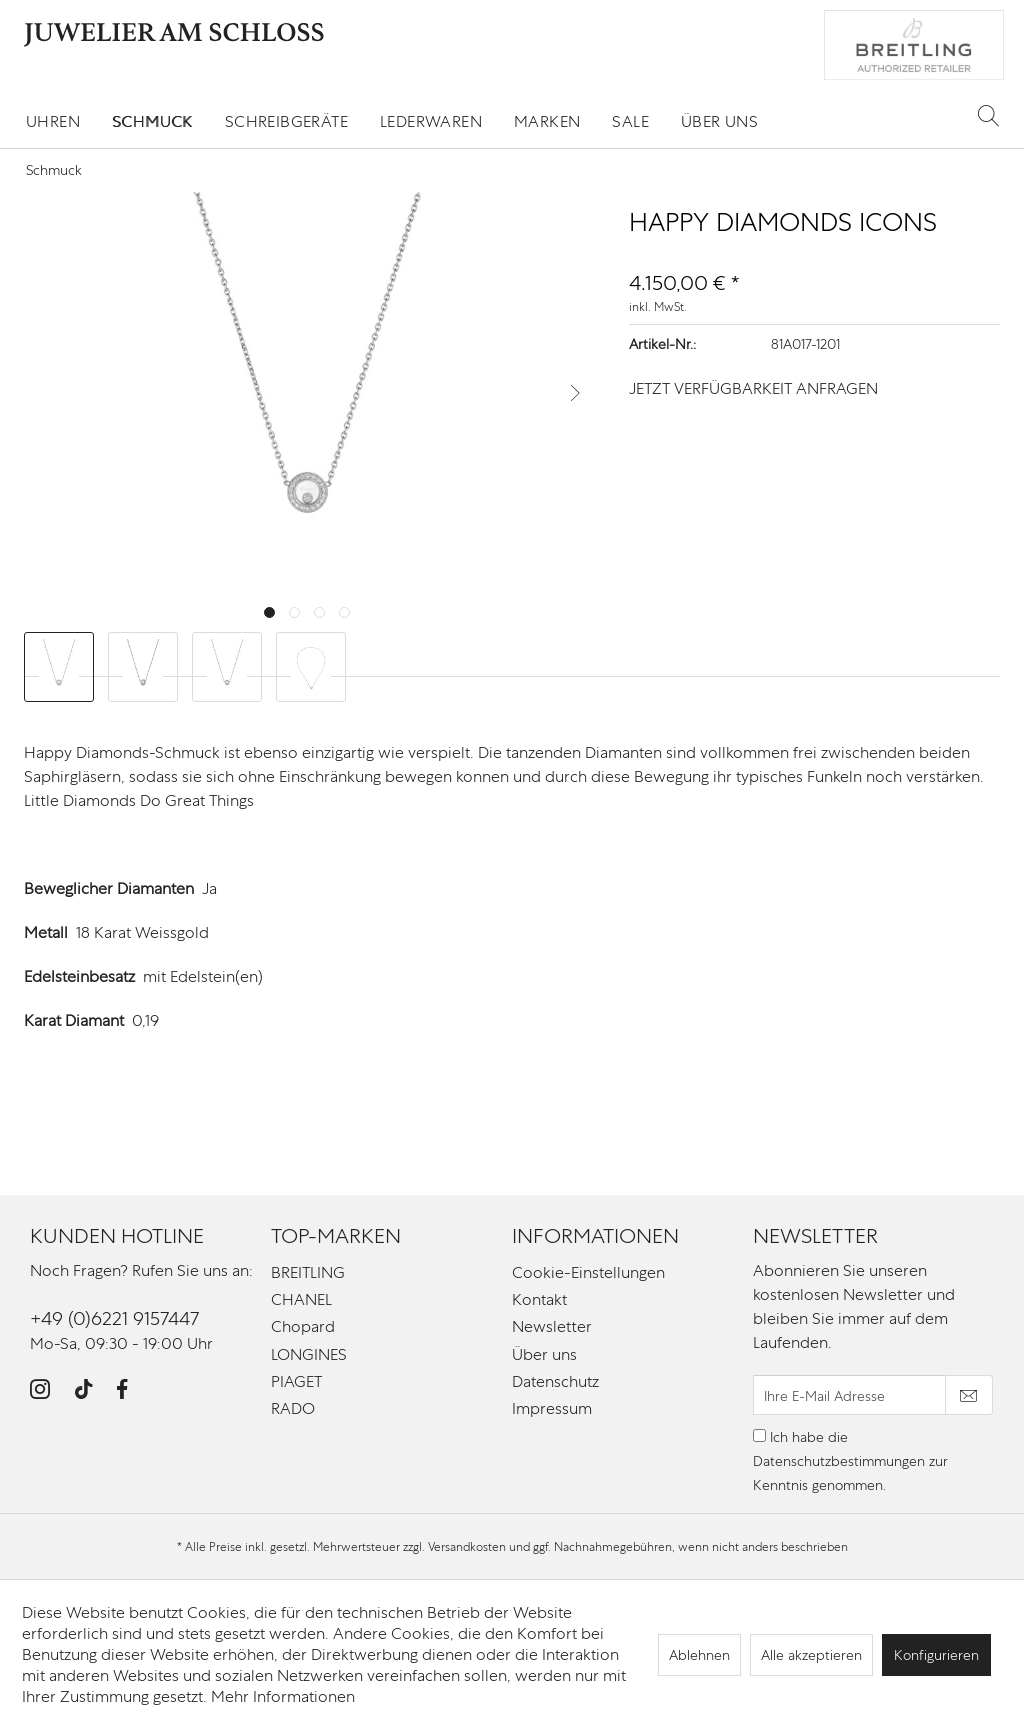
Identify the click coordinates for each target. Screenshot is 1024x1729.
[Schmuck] (152, 121)
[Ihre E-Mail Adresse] (849, 1395)
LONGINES (309, 1354)
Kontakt (539, 1299)
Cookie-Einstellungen (588, 1272)
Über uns (544, 1354)
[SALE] (630, 121)
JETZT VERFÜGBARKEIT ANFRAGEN (753, 388)
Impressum (552, 1408)
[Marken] (547, 121)
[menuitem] (53, 121)
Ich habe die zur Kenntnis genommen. (850, 1461)
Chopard (303, 1326)
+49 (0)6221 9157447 (114, 1318)
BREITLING (308, 1272)
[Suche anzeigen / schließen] (988, 115)
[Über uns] (719, 121)
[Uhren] (53, 121)
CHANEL (301, 1299)
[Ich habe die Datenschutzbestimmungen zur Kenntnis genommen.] (759, 1435)
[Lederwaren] (431, 121)
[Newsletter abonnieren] (969, 1395)
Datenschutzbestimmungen (839, 1461)
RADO (293, 1408)
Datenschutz (555, 1381)
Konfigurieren (936, 1655)
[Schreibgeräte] (286, 121)
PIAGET (296, 1381)
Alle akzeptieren (811, 1655)
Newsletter (552, 1326)
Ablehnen (699, 1655)
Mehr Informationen (283, 1696)
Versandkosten (467, 1547)
